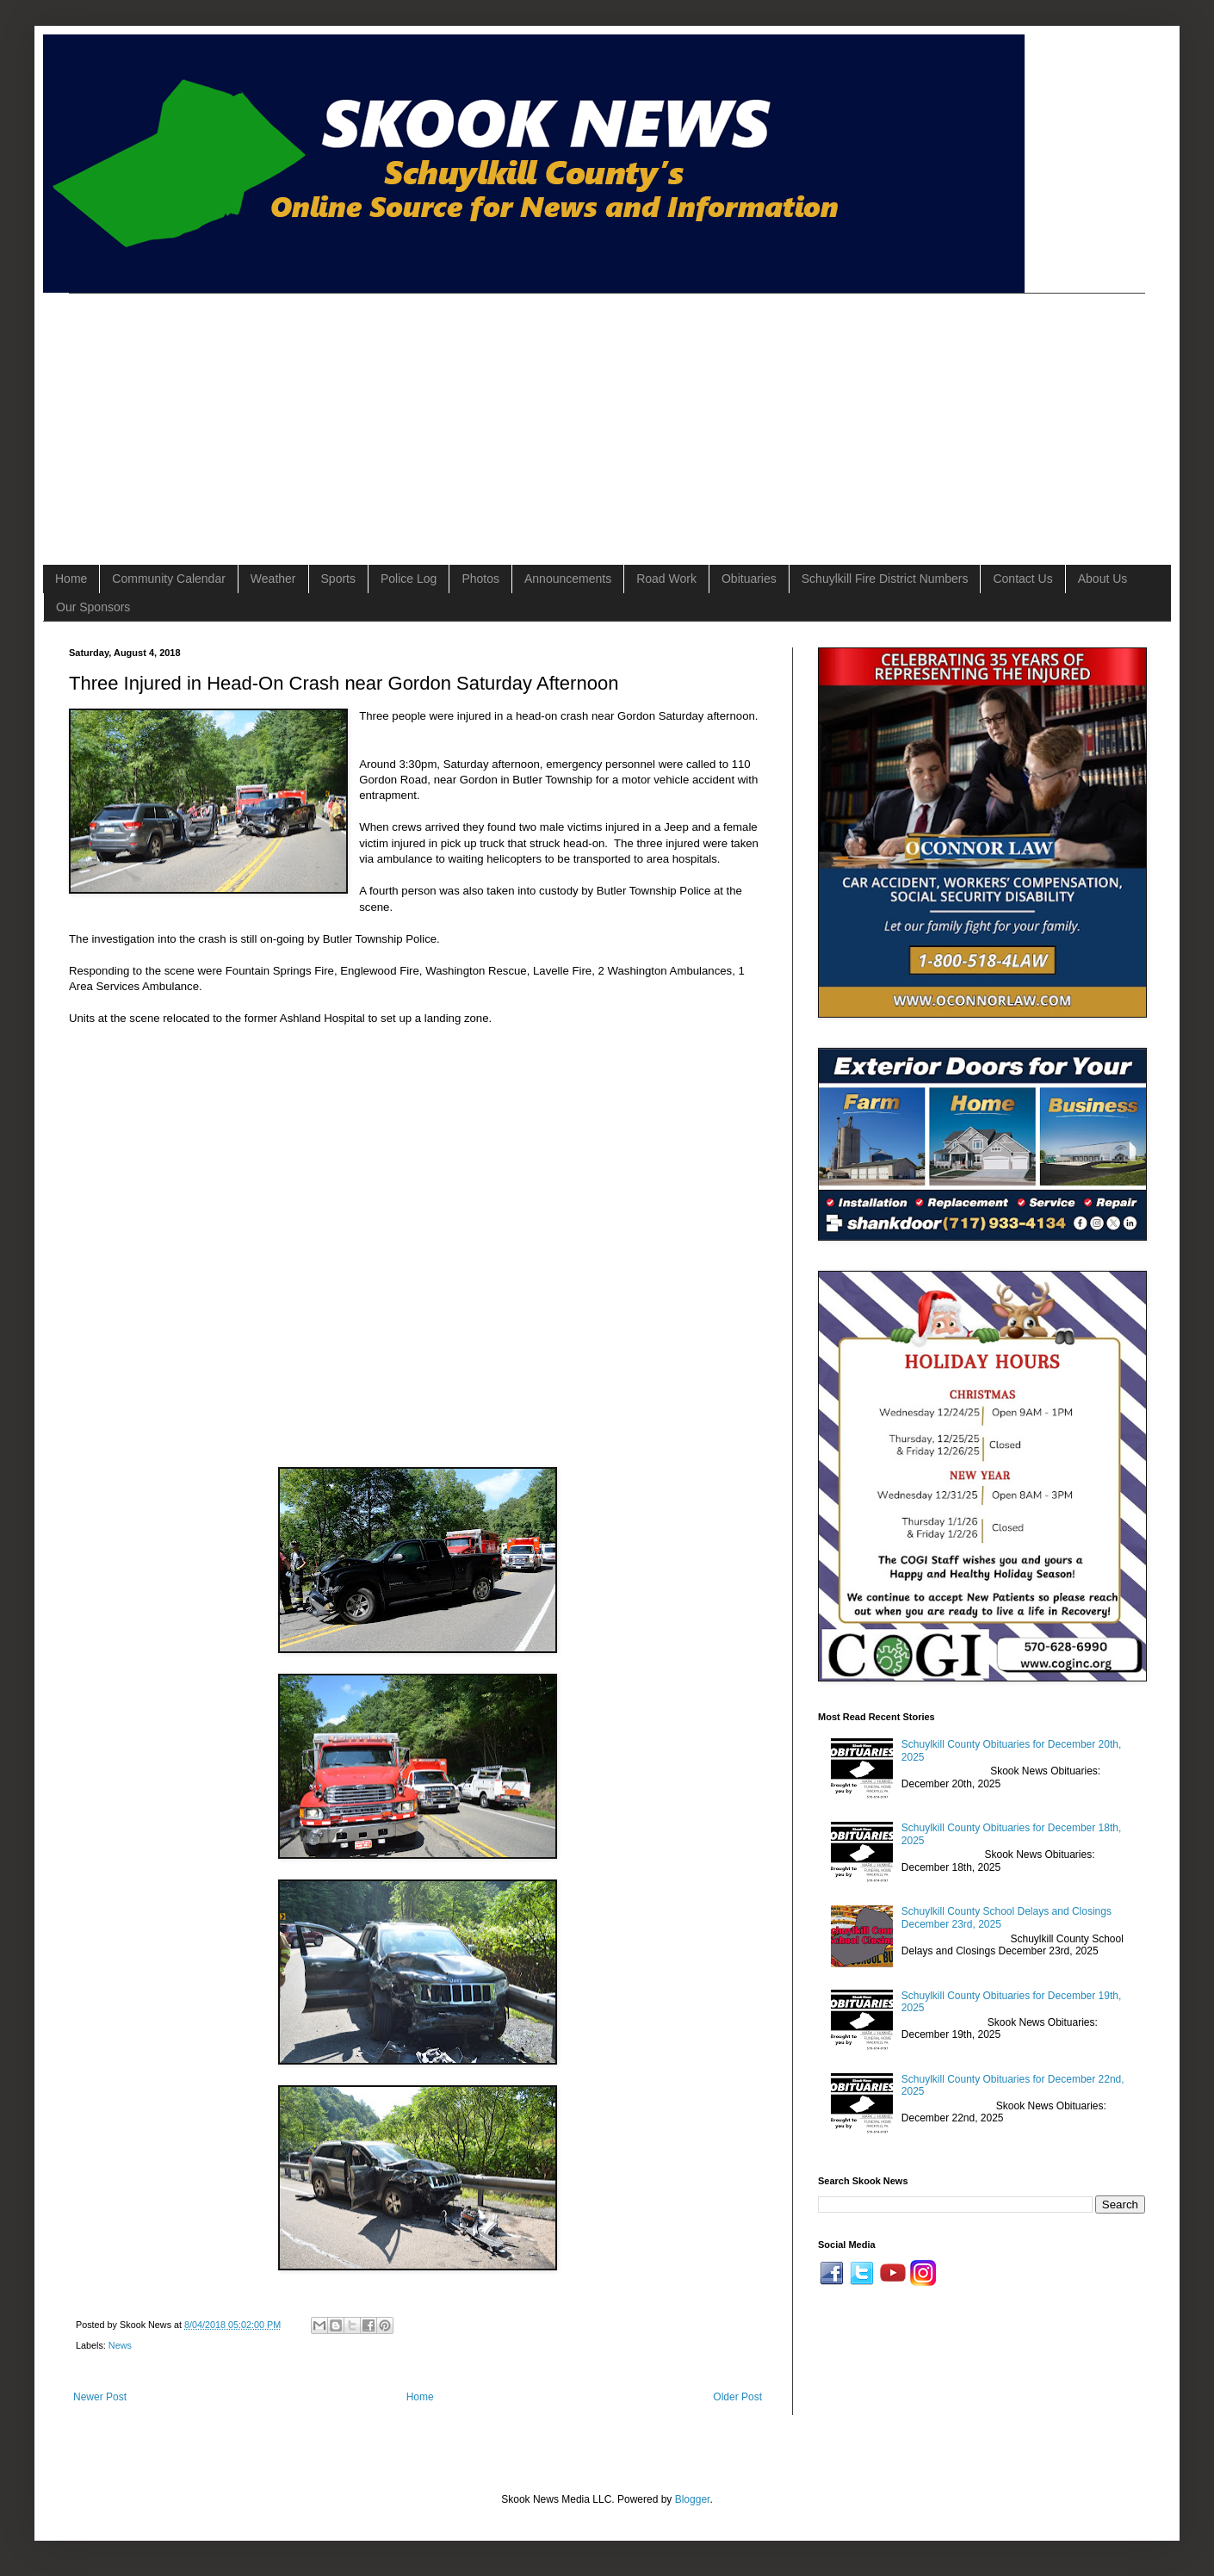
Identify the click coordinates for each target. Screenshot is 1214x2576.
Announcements (567, 578)
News (120, 2345)
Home (71, 578)
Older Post (737, 2397)
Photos (480, 578)
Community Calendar (169, 578)
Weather (273, 578)
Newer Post (100, 2397)
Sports (338, 578)
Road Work (666, 578)
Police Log (409, 578)
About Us (1103, 578)
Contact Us (1022, 578)
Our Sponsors (93, 607)
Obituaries (749, 578)
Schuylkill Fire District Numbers (885, 578)
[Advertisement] (338, 414)
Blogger (692, 2499)
